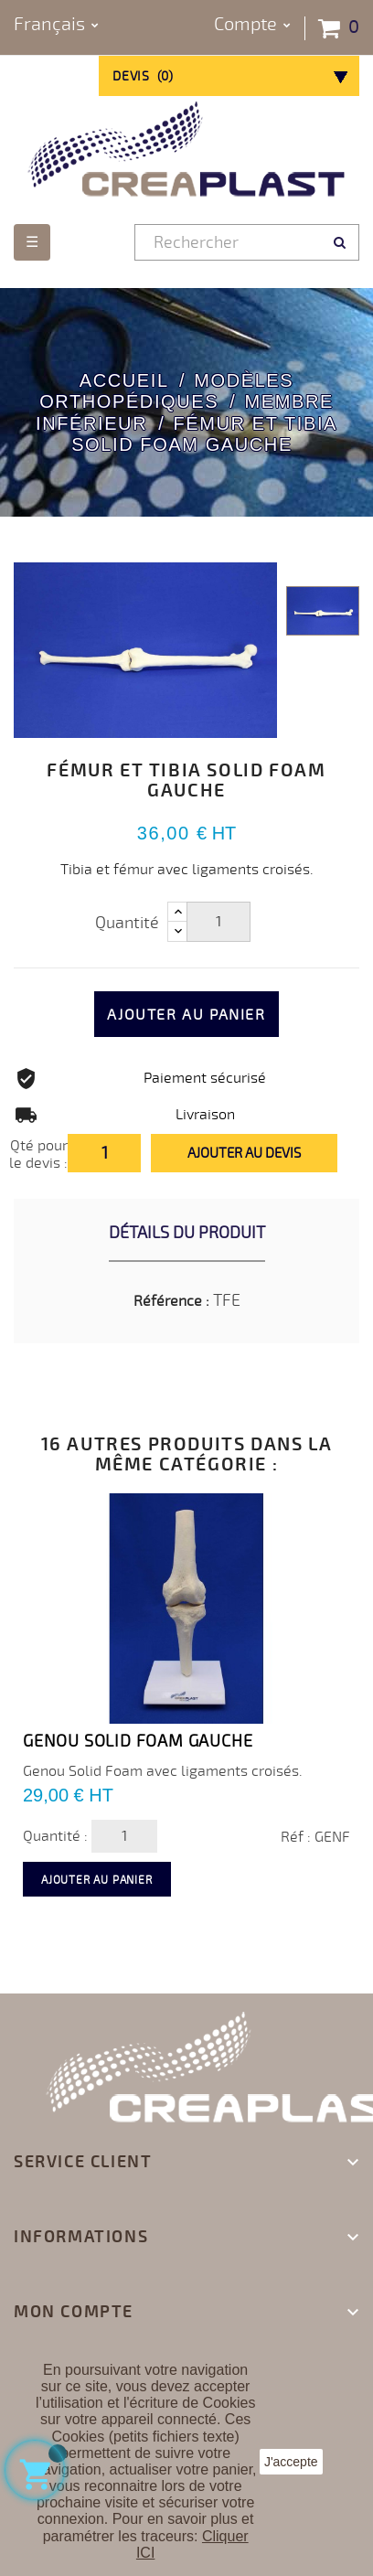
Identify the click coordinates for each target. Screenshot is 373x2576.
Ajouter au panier (186, 1015)
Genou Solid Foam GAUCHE (137, 1741)
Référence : (171, 1301)
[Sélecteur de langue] (56, 25)
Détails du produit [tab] (187, 1233)
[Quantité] (218, 922)
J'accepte (291, 2461)
